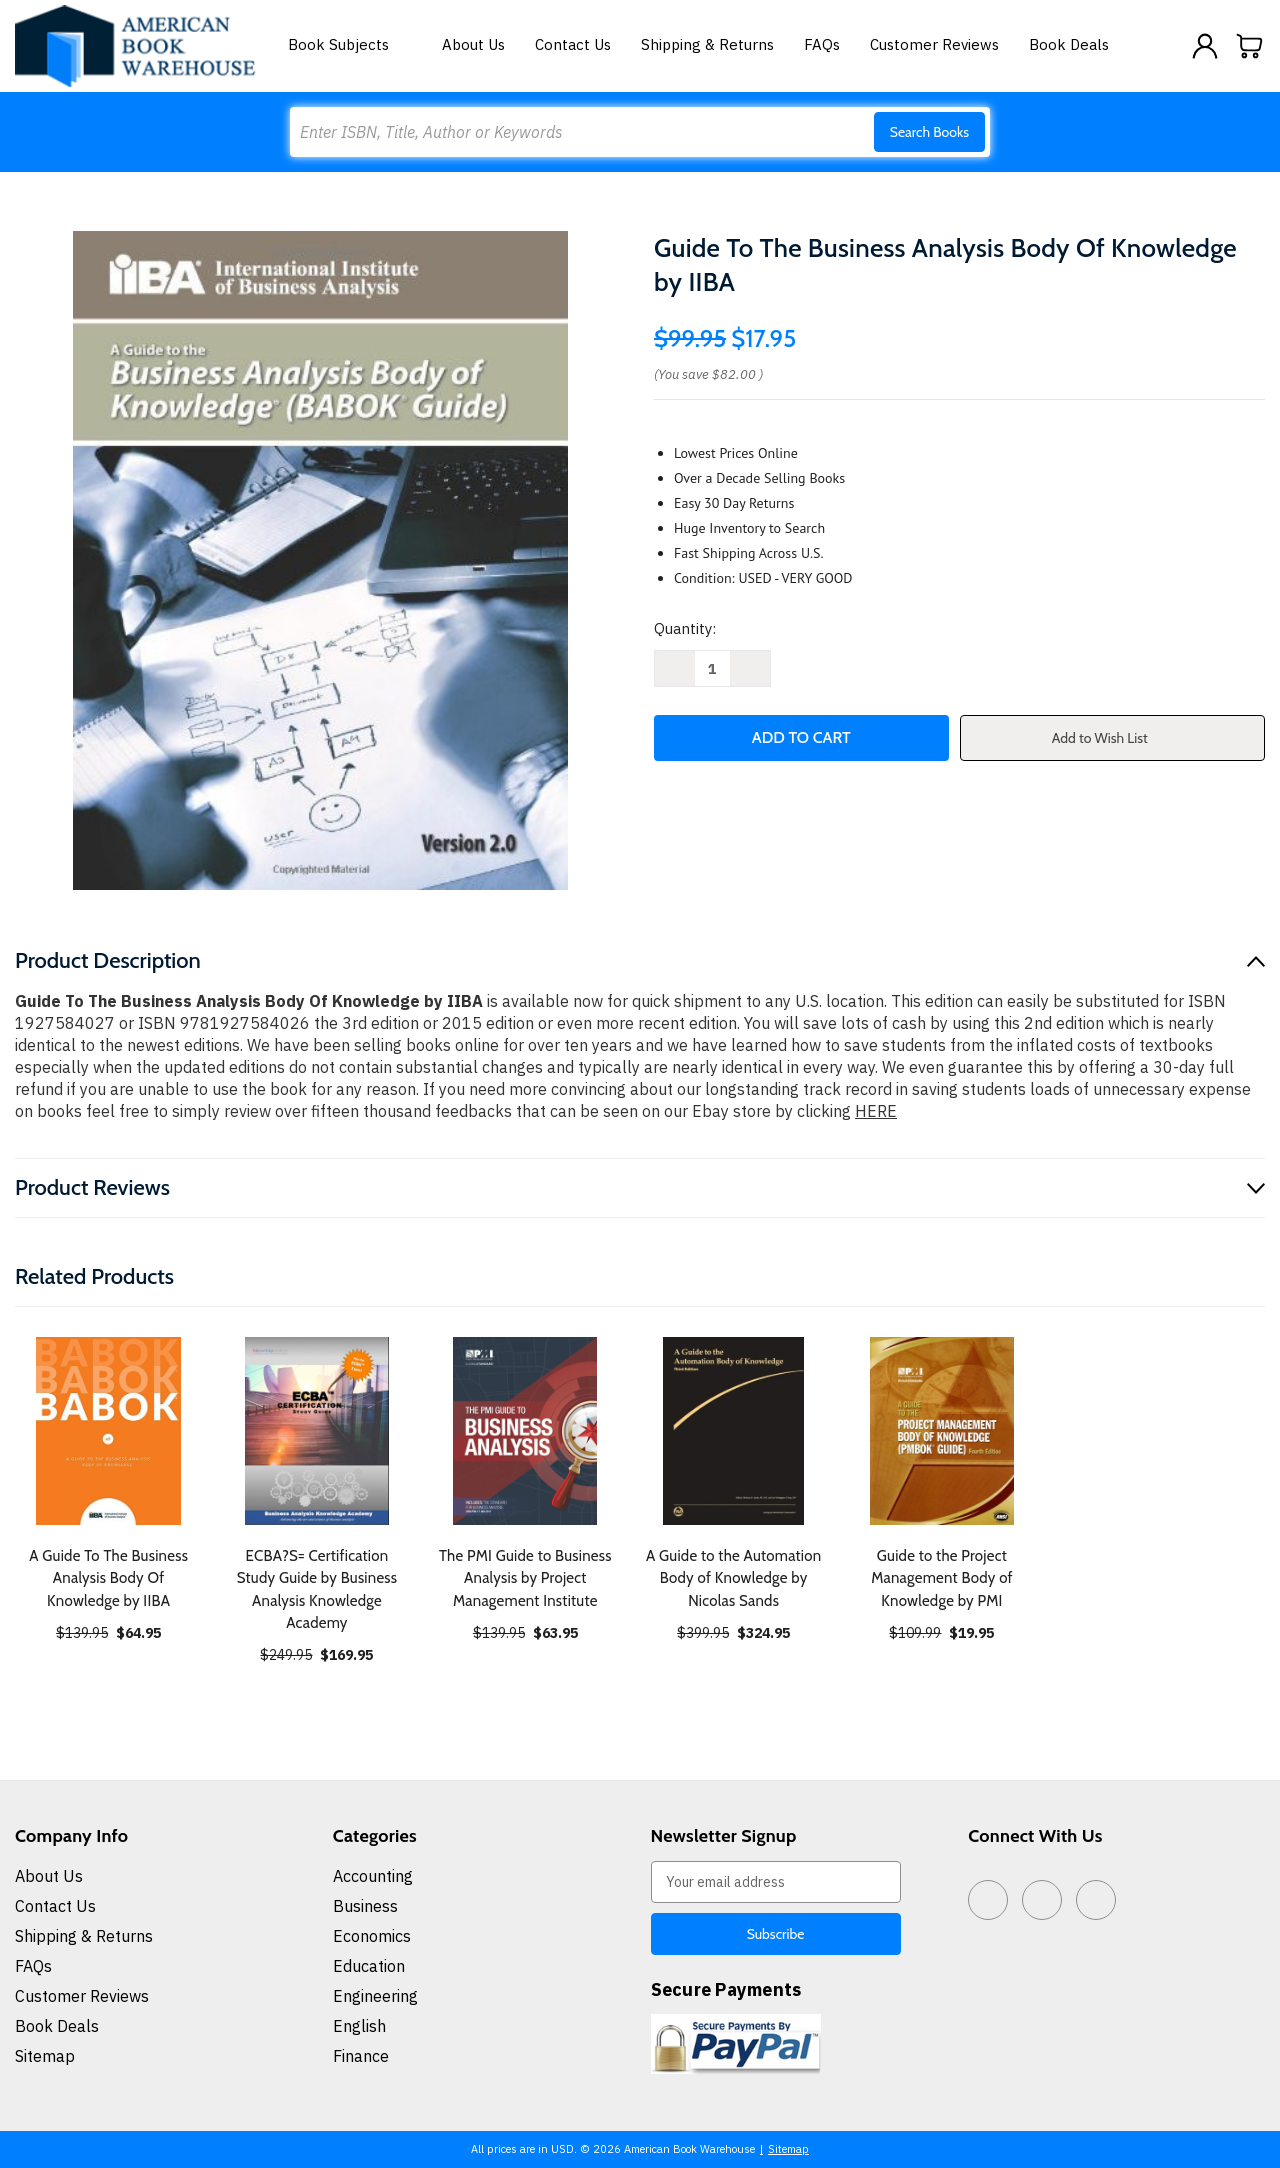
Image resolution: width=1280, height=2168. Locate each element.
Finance (361, 2056)
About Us (473, 44)
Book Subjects (350, 44)
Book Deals (1069, 44)
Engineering (375, 1996)
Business (365, 1906)
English (359, 2026)
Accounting (373, 1876)
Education (369, 1966)
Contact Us (573, 44)
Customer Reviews (934, 44)
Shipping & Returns (707, 44)
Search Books (929, 132)
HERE (876, 1111)
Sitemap (45, 2056)
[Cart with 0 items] (1250, 46)
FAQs (822, 44)
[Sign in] (1205, 46)
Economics (372, 1936)
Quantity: (685, 628)
